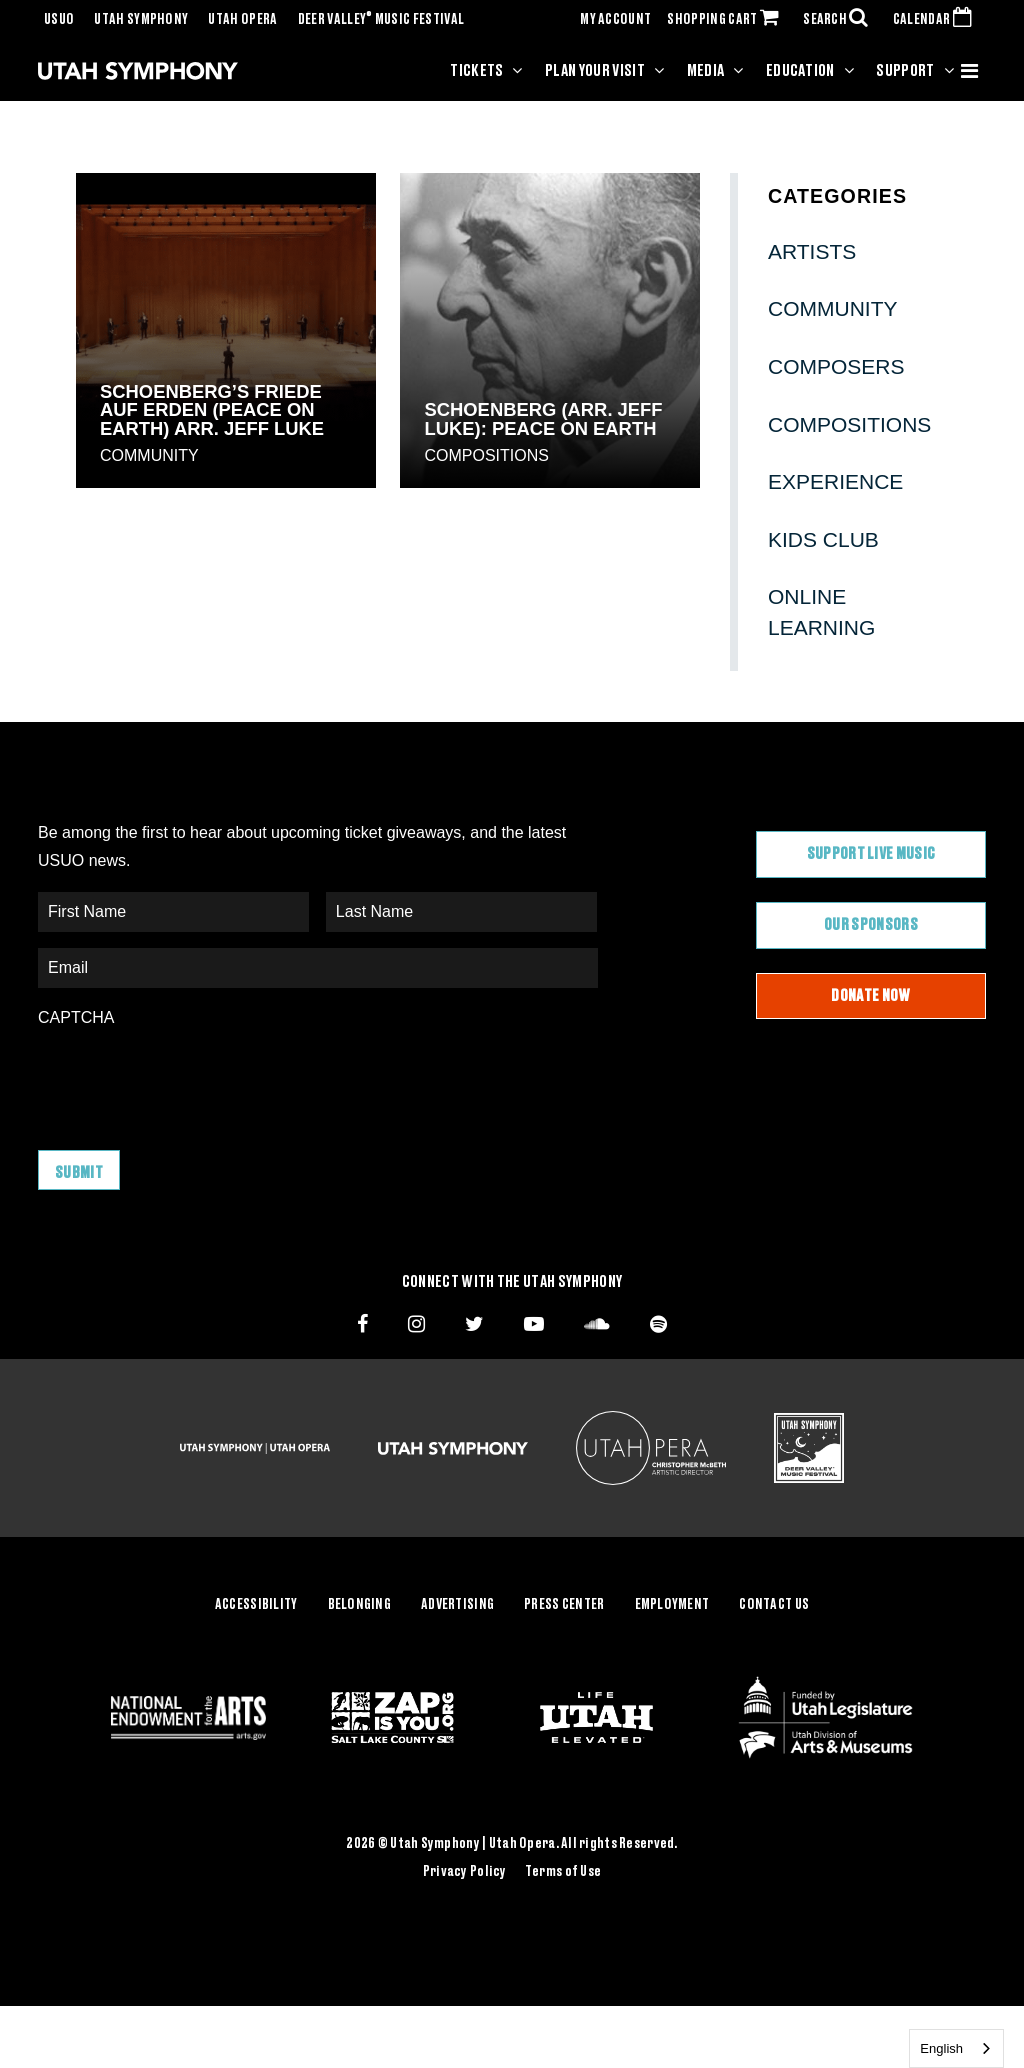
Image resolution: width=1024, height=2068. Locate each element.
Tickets (476, 71)
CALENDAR (936, 20)
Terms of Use (563, 1871)
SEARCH (840, 20)
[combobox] (956, 2048)
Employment (672, 1605)
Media (706, 71)
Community (149, 455)
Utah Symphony (141, 20)
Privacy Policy (465, 1871)
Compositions (486, 455)
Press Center (564, 1605)
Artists (812, 251)
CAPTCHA (76, 1017)
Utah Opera (242, 20)
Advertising (457, 1605)
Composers (836, 366)
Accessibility (256, 1605)
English (941, 2048)
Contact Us (774, 1605)
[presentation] (190, 1079)
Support (905, 71)
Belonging (360, 1605)
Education (800, 71)
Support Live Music (871, 854)
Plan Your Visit (595, 71)
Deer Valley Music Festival (381, 20)
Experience (835, 481)
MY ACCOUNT (615, 20)
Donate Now (870, 996)
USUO (59, 20)
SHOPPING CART (727, 20)
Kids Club (823, 539)
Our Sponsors (871, 925)
